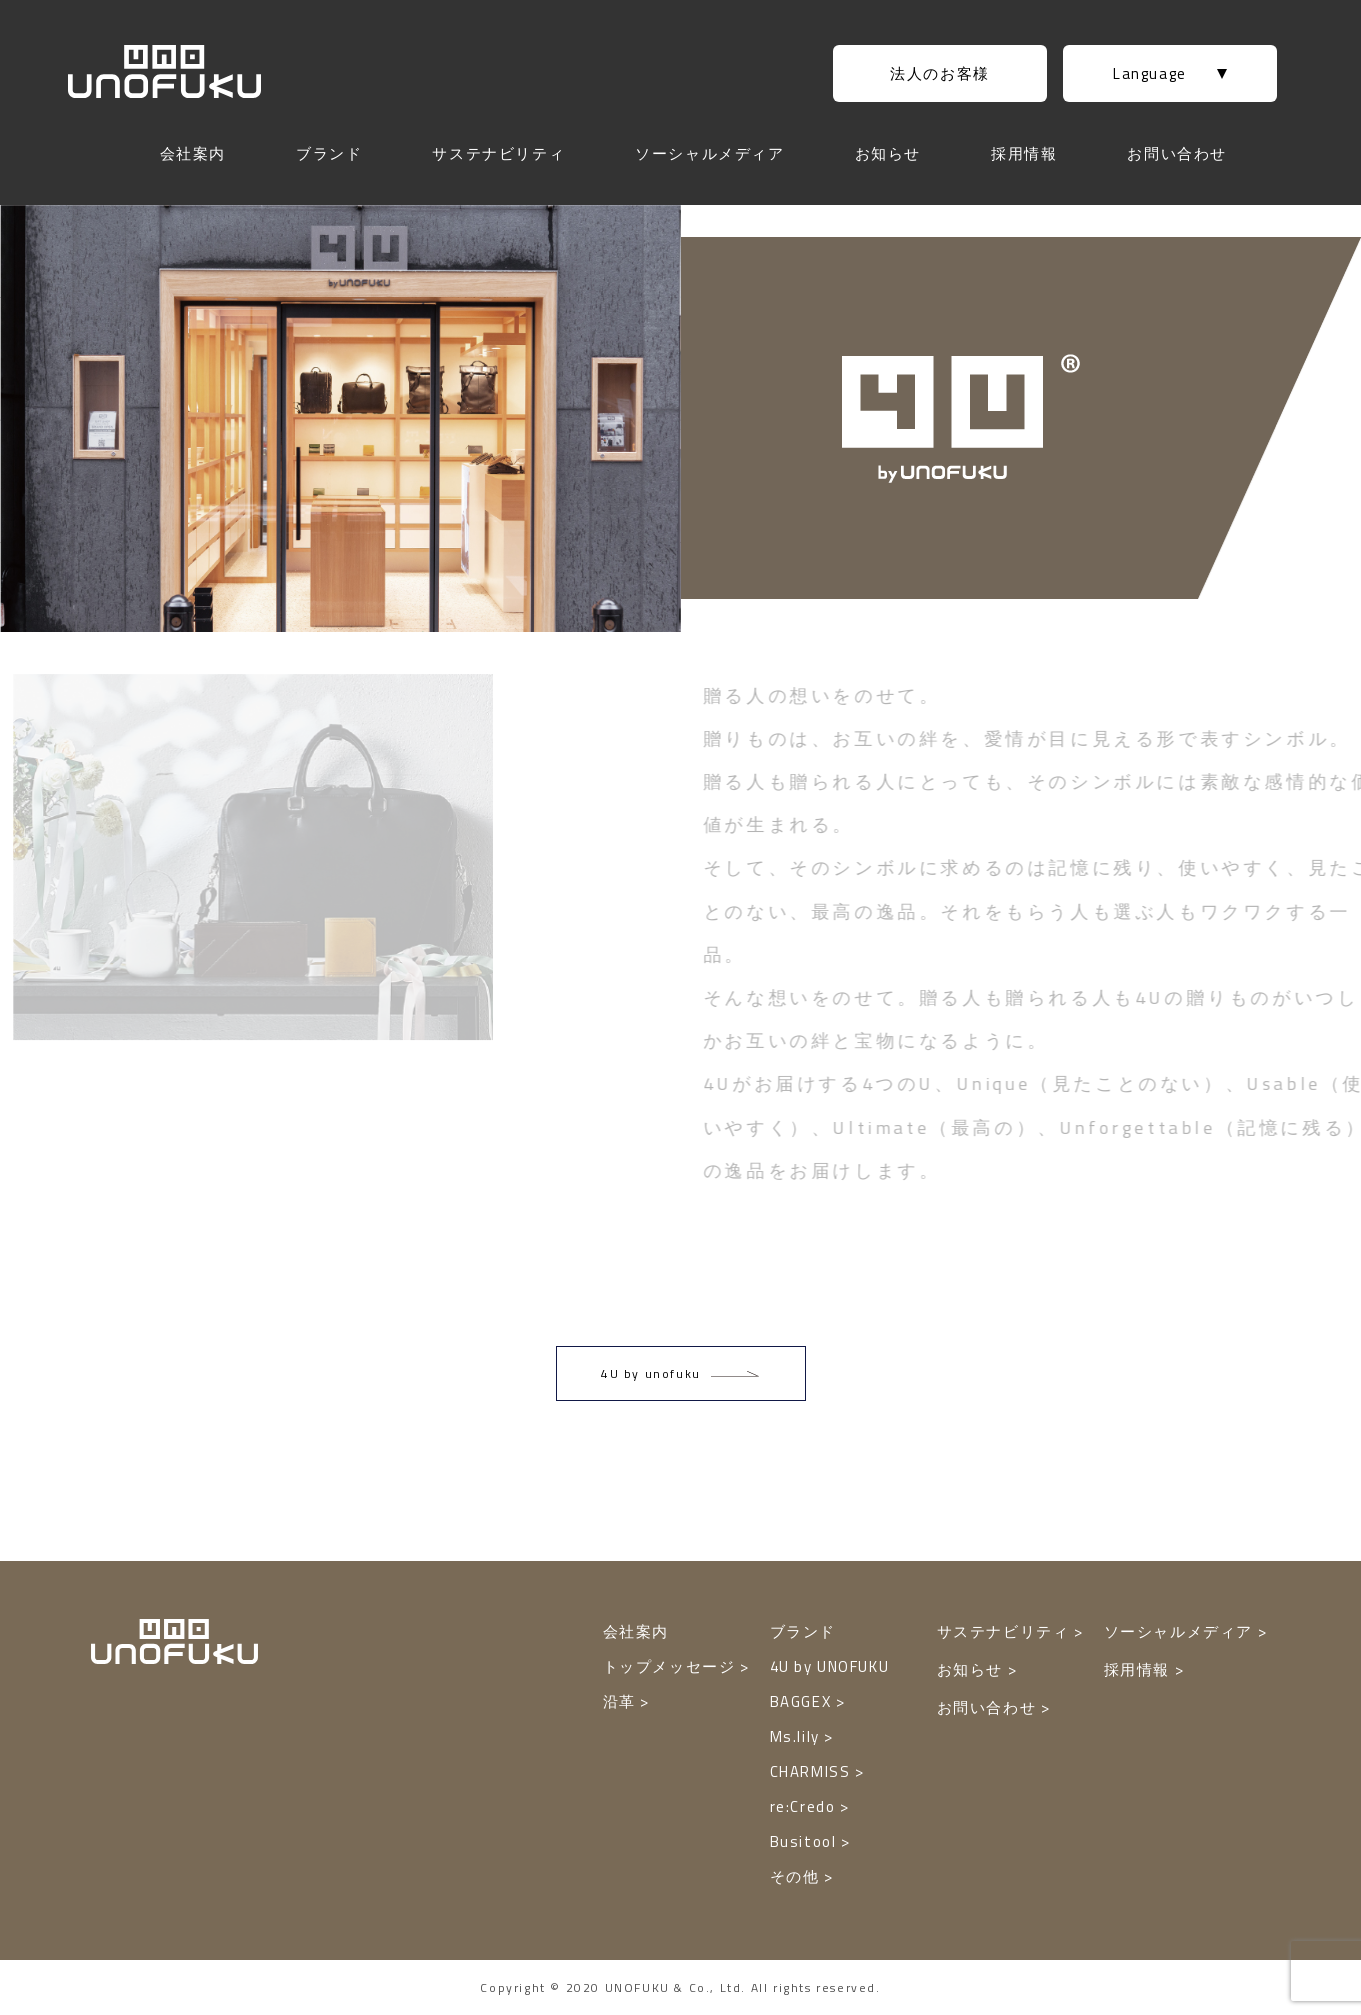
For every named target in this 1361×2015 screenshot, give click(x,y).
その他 (797, 1876)
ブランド (329, 153)
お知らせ (888, 153)
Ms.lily (797, 1736)
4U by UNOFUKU (830, 1666)
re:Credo (805, 1806)
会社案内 (193, 153)
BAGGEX (803, 1701)
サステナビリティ (498, 153)
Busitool (805, 1841)
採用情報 (1024, 153)
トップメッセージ (671, 1666)
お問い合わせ (1177, 153)
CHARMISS (812, 1771)
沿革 (622, 1701)
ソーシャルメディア (709, 153)
